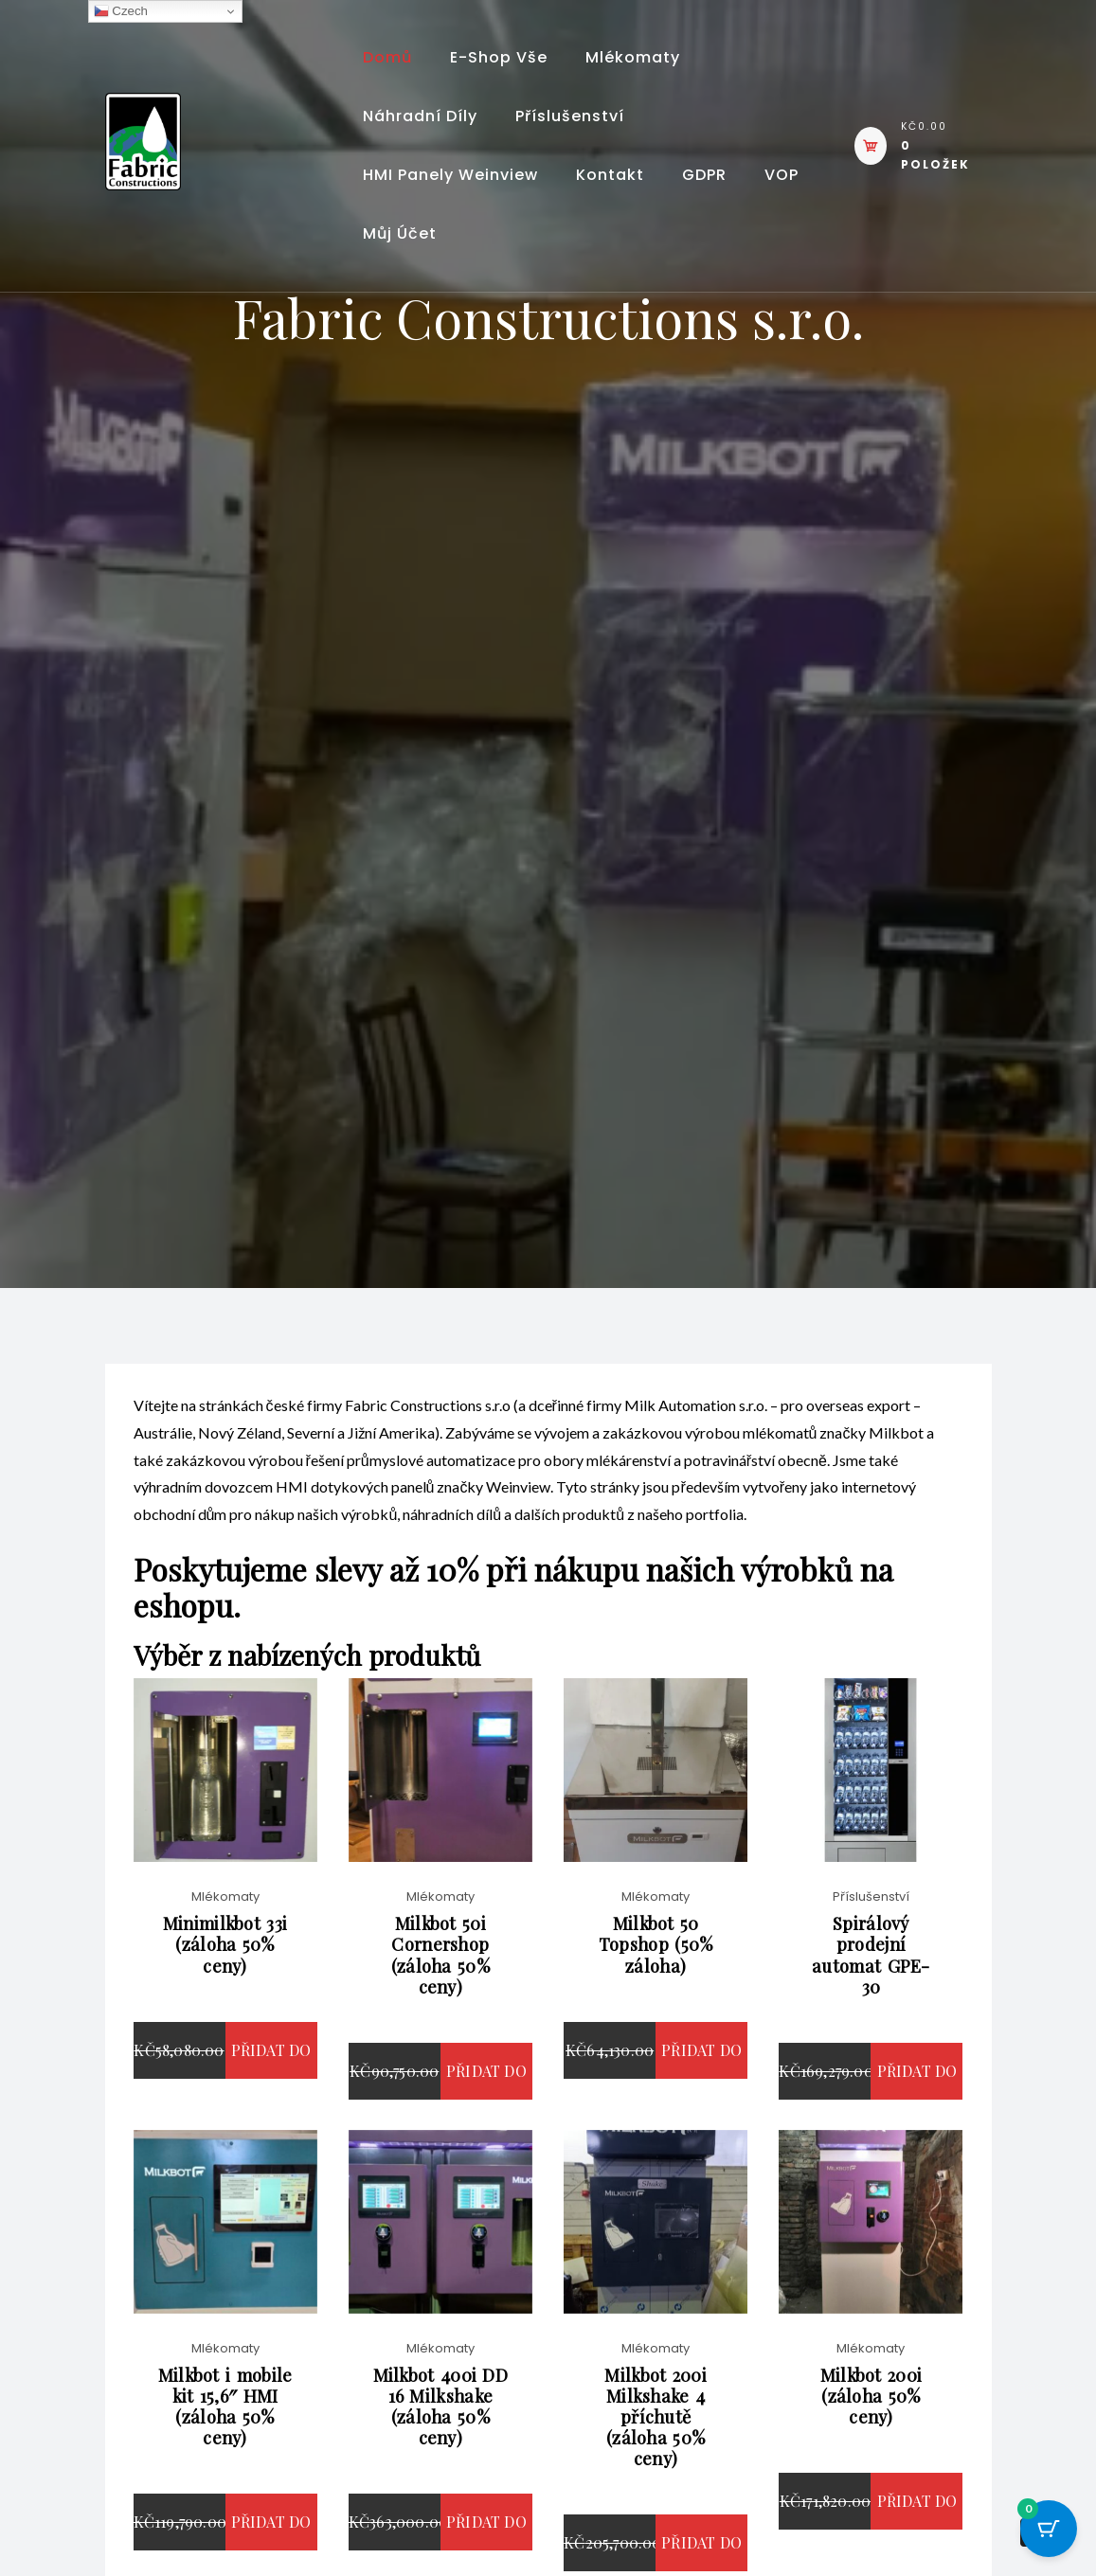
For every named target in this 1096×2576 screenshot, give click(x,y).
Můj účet (400, 233)
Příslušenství (569, 116)
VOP (781, 175)
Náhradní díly (420, 116)
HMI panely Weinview (450, 175)
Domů (387, 57)
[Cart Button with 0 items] (1048, 2528)
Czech (121, 11)
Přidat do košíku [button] (271, 2093)
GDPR (704, 175)
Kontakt (610, 175)
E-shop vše (499, 57)
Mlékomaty (632, 57)
